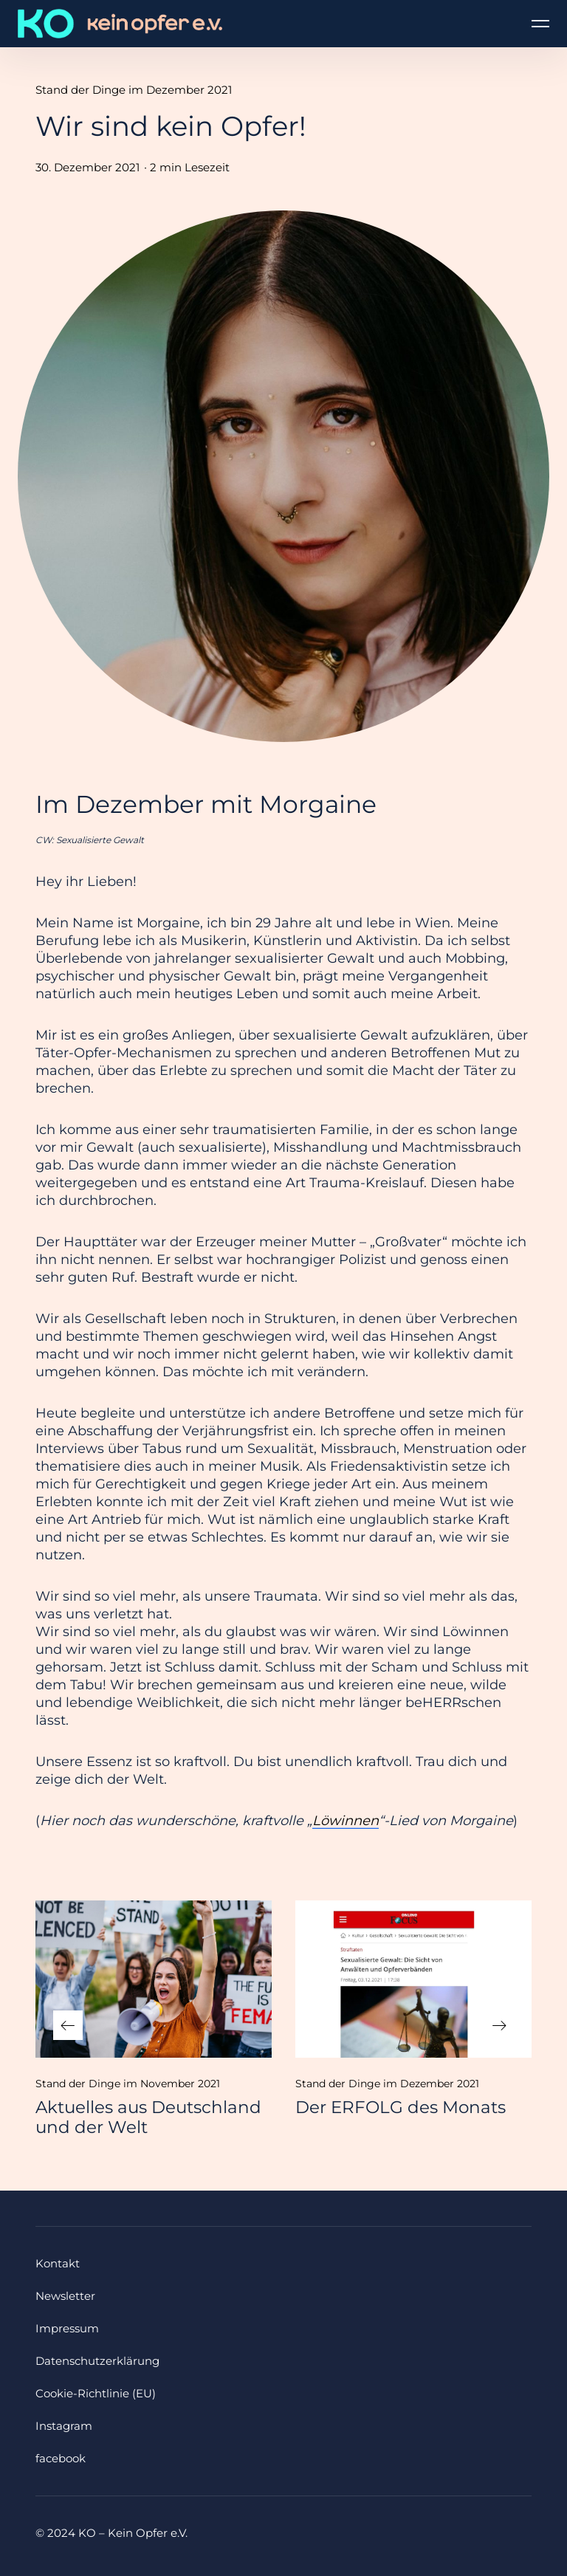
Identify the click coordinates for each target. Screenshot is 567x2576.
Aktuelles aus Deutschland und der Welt (148, 2117)
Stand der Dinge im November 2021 (127, 2083)
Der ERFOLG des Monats (400, 2107)
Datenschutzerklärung (97, 2361)
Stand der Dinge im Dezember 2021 (133, 90)
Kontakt (57, 2263)
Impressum (67, 2328)
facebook (60, 2458)
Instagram (63, 2426)
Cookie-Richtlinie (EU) (95, 2393)
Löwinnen (345, 1821)
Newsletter (65, 2296)
